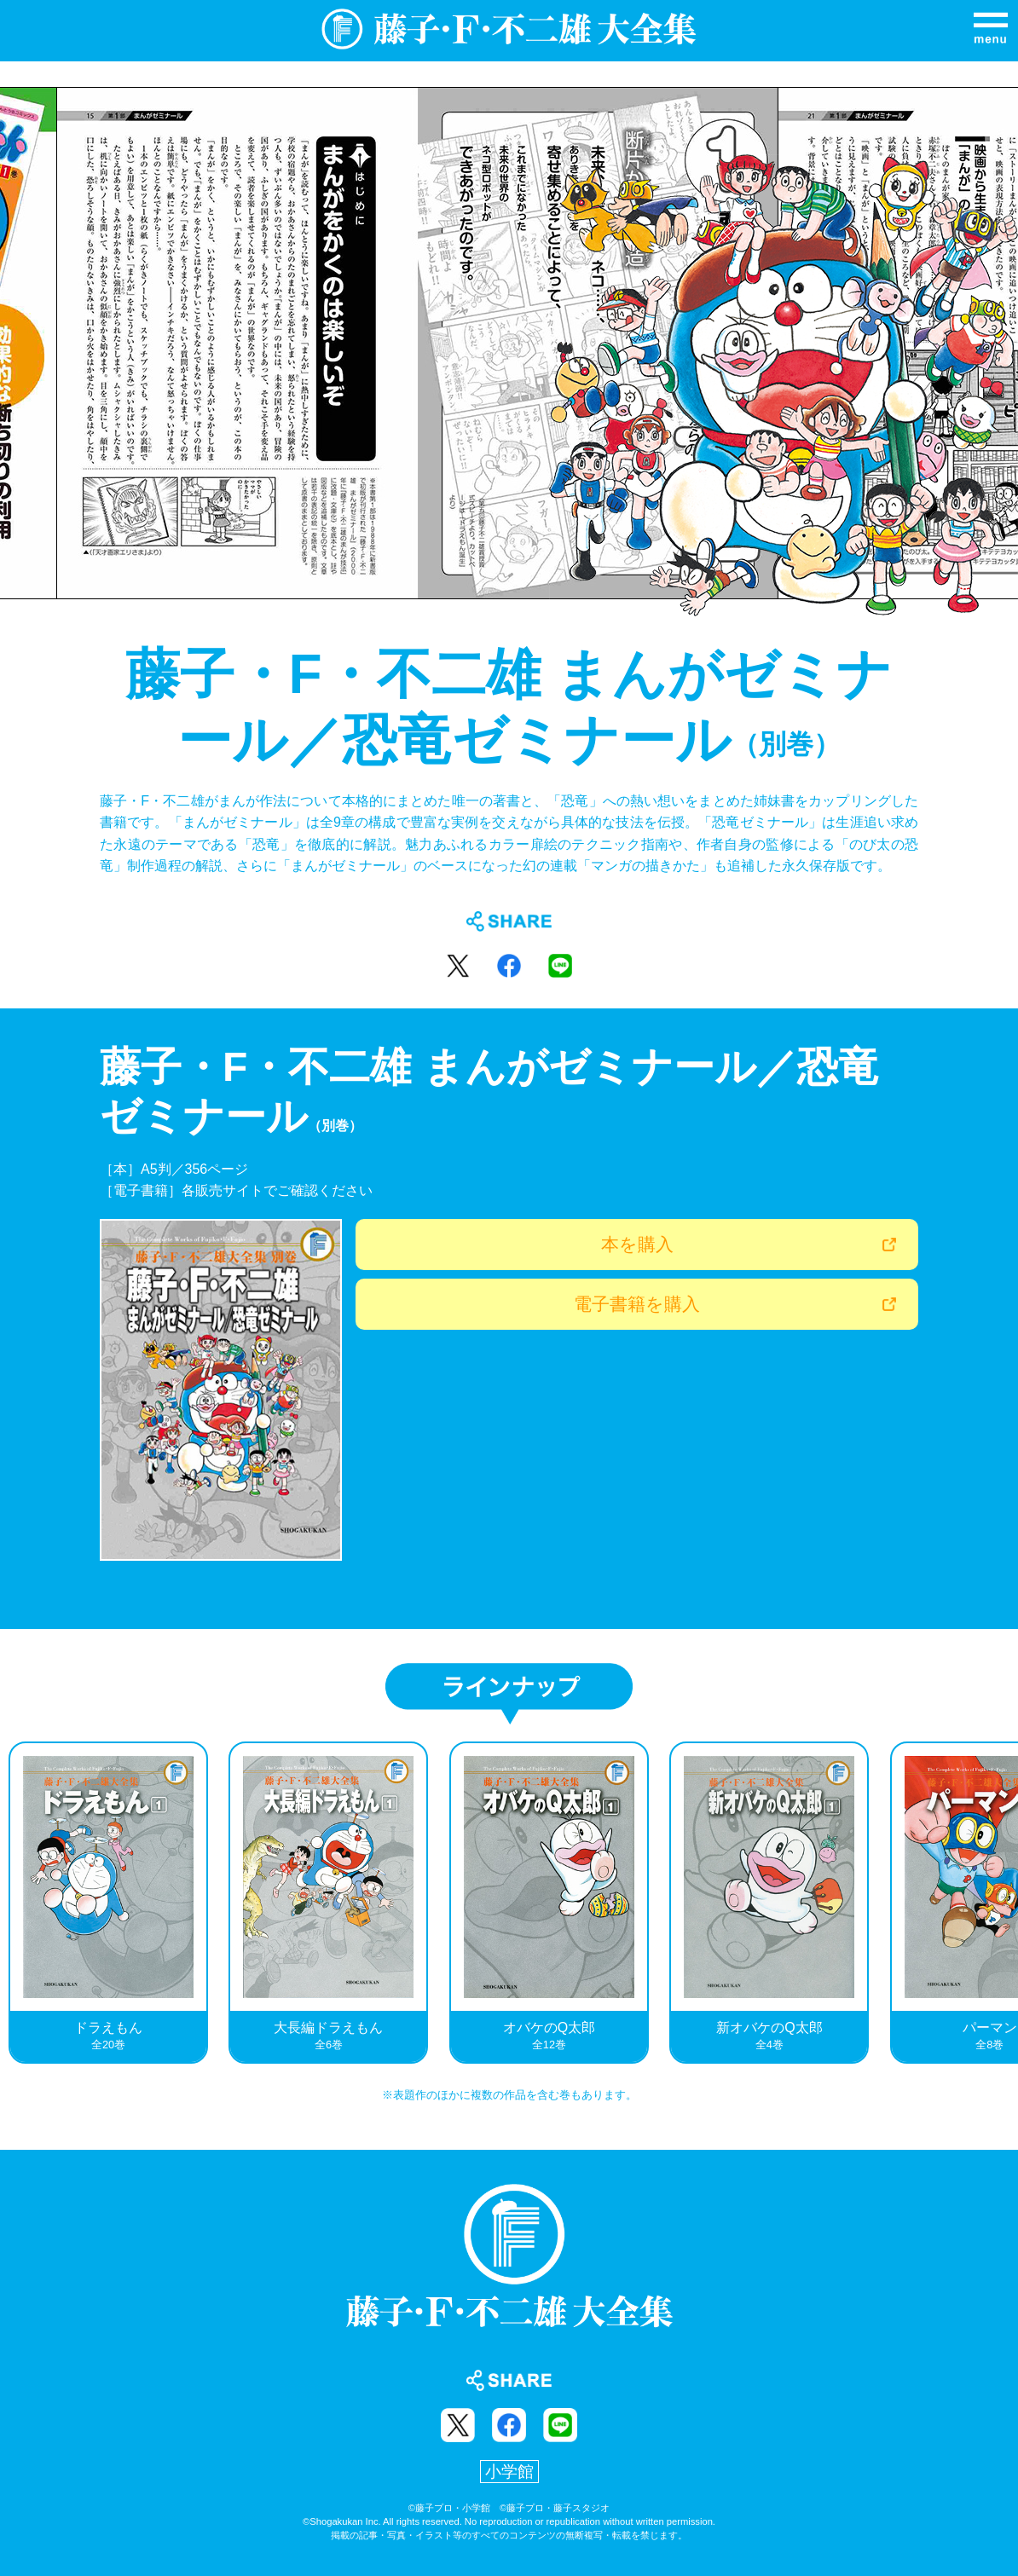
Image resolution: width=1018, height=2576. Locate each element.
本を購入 (637, 1244)
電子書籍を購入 (637, 1304)
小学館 (509, 2472)
